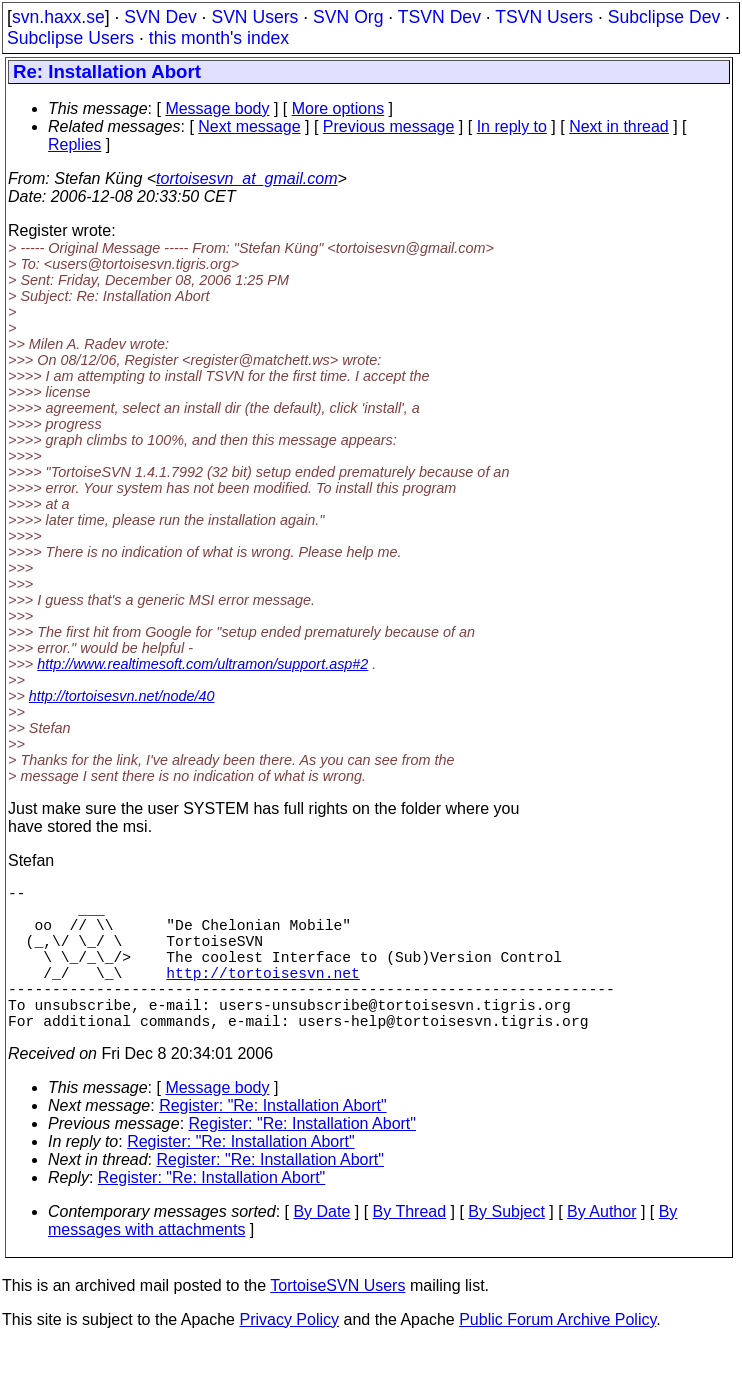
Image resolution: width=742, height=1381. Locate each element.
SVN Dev (160, 17)
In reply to (512, 126)
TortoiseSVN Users (337, 1321)
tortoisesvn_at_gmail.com (246, 178)
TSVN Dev (439, 17)
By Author (601, 1247)
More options (338, 108)
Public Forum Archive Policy (557, 1355)
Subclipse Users (70, 38)
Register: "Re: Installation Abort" (272, 1141)
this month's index (219, 38)
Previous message (389, 126)
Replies (74, 144)
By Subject (506, 1247)
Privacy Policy (289, 1355)
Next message (249, 126)
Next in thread (619, 126)
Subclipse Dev (664, 17)
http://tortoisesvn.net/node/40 (122, 696)
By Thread (410, 1247)
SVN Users (254, 17)
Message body (217, 108)
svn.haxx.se (58, 17)
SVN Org (348, 17)
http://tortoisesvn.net (262, 996)
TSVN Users (544, 17)
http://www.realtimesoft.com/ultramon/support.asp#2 (202, 664)
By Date (321, 1247)
